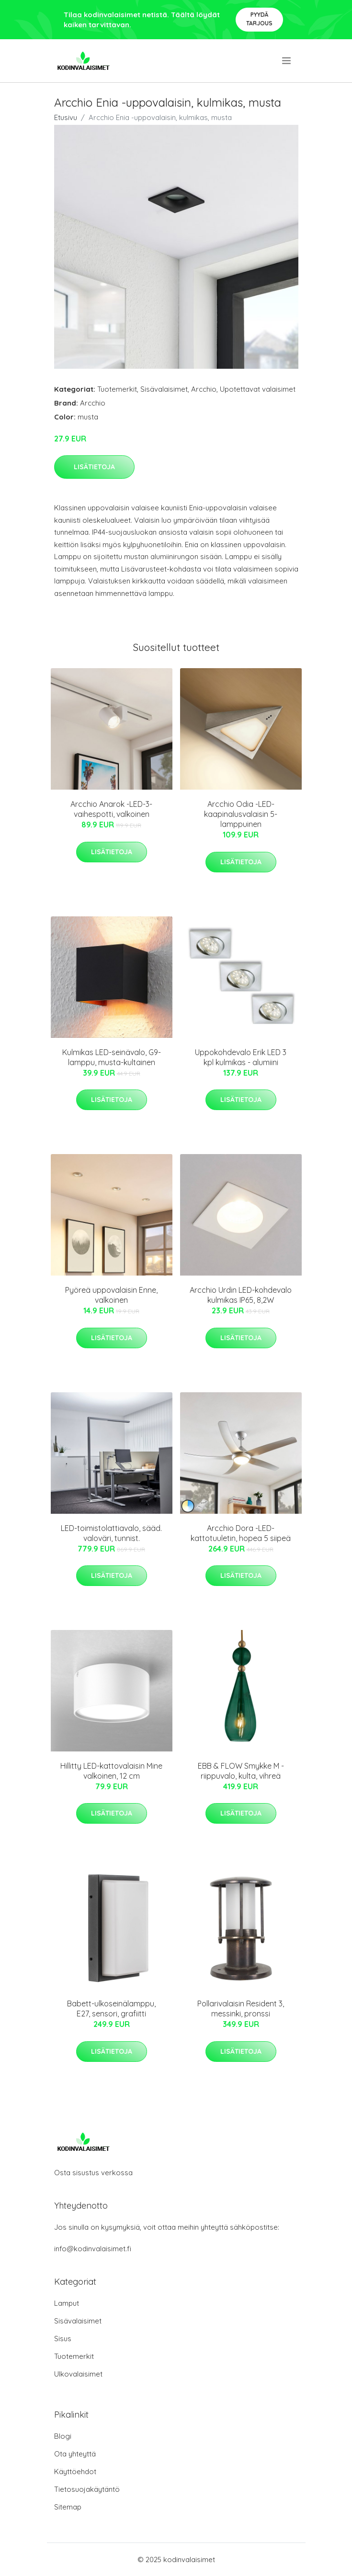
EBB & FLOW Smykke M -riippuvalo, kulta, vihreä (241, 1771)
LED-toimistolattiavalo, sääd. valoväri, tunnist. (111, 1533)
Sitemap (67, 2506)
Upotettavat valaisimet (257, 389)
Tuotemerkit (117, 389)
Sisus (62, 2338)
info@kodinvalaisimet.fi (92, 2248)
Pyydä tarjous (259, 19)
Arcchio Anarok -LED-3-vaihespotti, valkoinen (111, 809)
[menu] (287, 61)
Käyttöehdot (75, 2471)
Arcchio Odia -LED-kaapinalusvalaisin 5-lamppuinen (240, 814)
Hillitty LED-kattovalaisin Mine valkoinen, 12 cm (111, 1771)
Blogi (62, 2436)
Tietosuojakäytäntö (87, 2489)
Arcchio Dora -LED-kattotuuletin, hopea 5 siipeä (241, 1533)
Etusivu (65, 117)
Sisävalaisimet (164, 389)
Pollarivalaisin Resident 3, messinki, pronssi (240, 2008)
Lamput (66, 2303)
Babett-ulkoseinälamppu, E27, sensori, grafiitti (111, 2008)
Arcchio (203, 389)
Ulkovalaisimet (78, 2373)
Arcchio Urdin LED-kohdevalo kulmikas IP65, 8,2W (241, 1295)
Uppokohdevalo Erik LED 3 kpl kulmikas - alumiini (240, 1057)
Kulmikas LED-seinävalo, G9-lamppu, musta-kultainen (111, 1057)
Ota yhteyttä (75, 2453)
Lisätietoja (94, 466)
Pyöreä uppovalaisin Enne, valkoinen (111, 1295)
